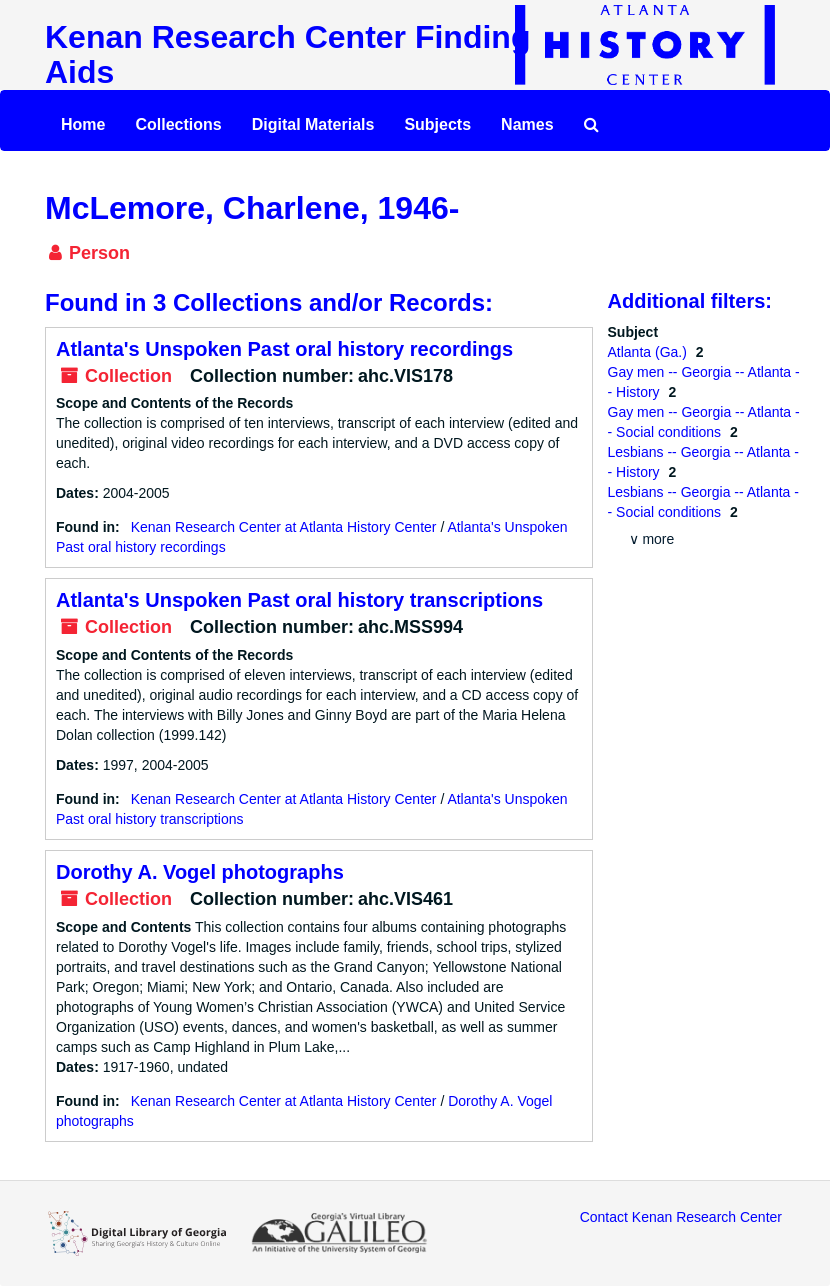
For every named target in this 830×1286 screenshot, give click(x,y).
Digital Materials (313, 124)
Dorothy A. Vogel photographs (200, 872)
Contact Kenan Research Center (681, 1217)
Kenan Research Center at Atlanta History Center (284, 527)
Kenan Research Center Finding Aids (287, 54)
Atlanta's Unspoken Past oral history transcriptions (299, 600)
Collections (178, 124)
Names (527, 124)
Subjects (437, 124)
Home (83, 124)
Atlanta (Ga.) (649, 352)
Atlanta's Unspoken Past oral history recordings (284, 349)
